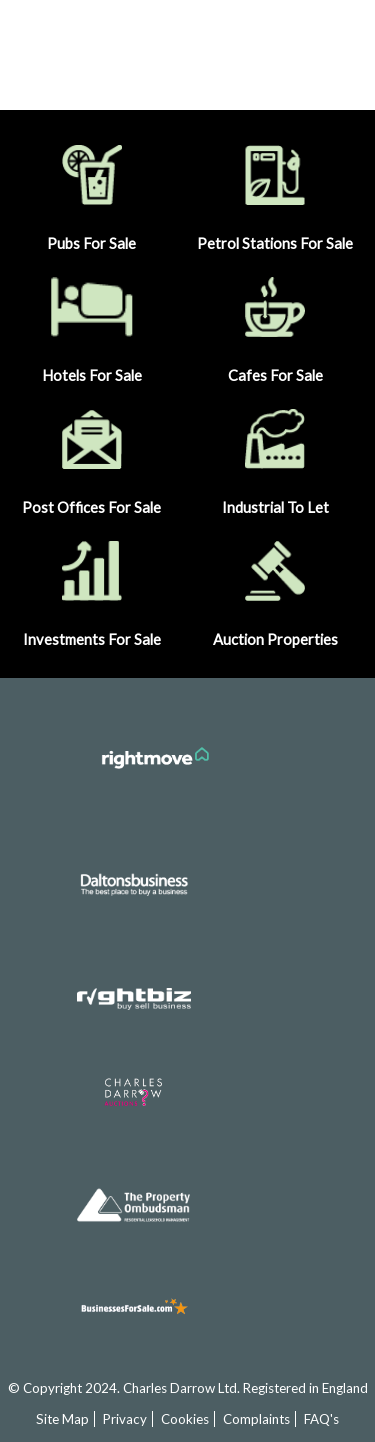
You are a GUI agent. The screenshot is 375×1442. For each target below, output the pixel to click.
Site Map (62, 1419)
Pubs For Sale (92, 193)
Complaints (256, 1419)
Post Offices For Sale (92, 457)
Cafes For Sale (275, 325)
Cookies (185, 1419)
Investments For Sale (92, 589)
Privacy (125, 1419)
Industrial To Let (275, 457)
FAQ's (321, 1419)
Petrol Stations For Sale (275, 193)
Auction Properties (275, 589)
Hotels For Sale (92, 325)
